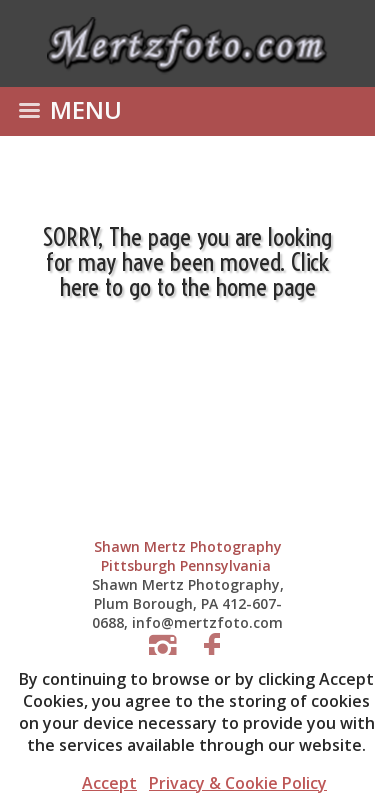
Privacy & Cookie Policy (238, 783)
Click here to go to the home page (195, 274)
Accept (109, 783)
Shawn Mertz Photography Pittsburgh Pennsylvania (188, 556)
